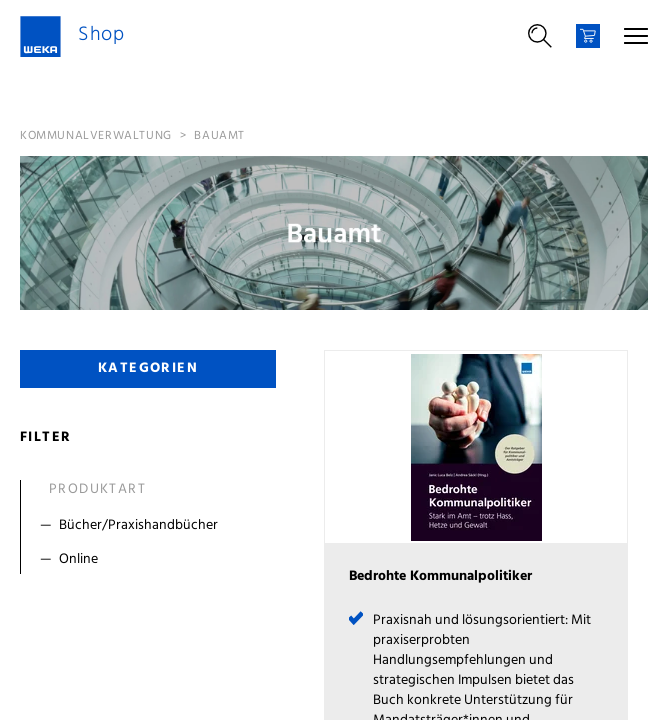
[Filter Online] (152, 560)
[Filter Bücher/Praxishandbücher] (152, 526)
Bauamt (219, 136)
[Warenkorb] (588, 36)
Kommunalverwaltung (96, 136)
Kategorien (148, 368)
